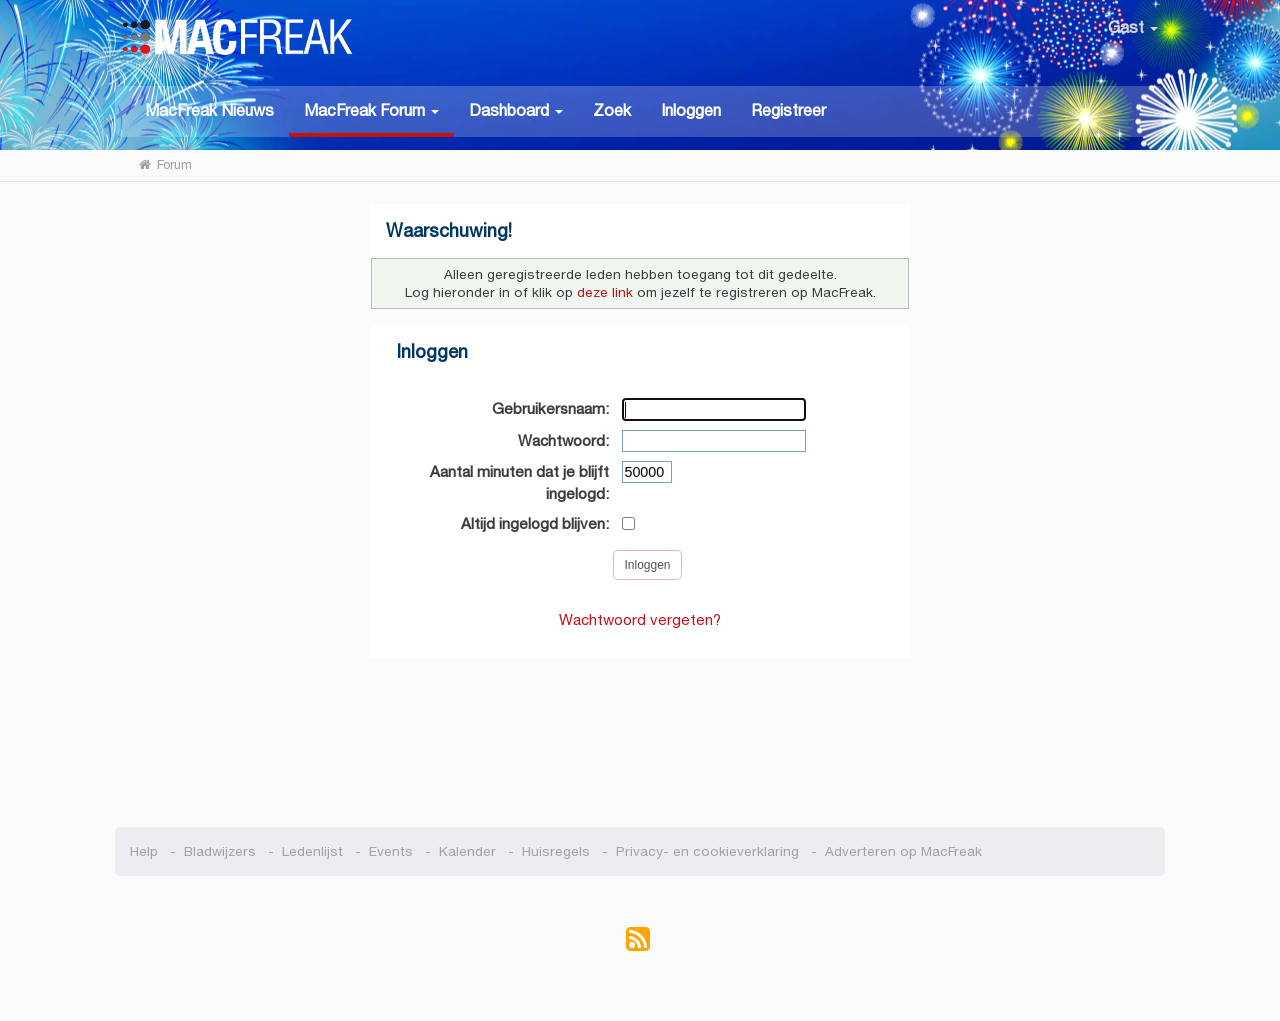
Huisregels (556, 851)
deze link (605, 292)
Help (144, 851)
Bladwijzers (220, 851)
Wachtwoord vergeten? (640, 619)
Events (391, 851)
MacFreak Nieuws (209, 110)
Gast (1133, 27)
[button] (371, 111)
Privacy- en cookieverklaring (707, 851)
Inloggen (691, 110)
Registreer (788, 110)
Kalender (467, 851)
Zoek (612, 110)
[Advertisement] (640, 732)
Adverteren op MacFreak (903, 851)
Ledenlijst (312, 851)
